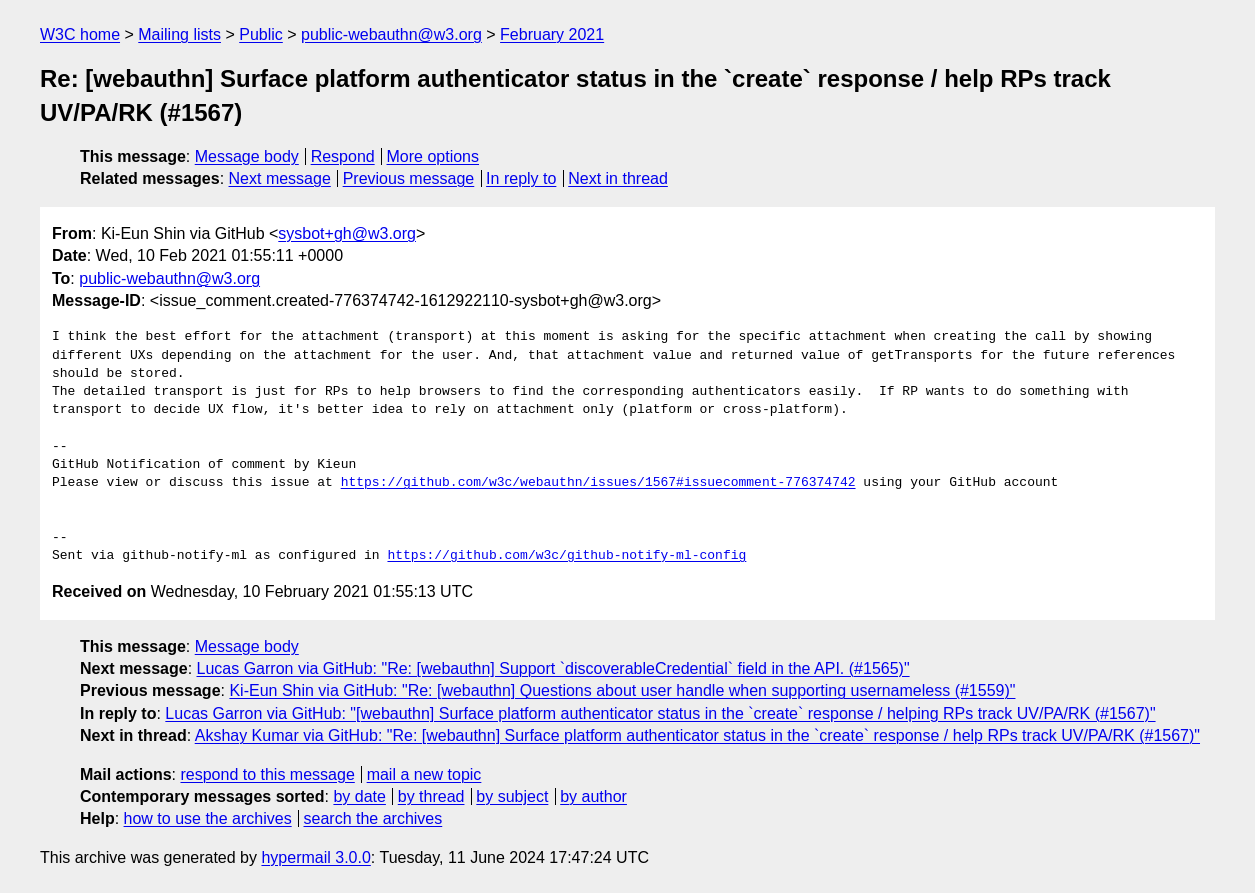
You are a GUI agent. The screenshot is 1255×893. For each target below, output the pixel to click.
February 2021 (552, 34)
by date (359, 796)
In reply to (521, 178)
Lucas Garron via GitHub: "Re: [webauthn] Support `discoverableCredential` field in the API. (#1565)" (553, 668)
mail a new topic (424, 774)
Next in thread (618, 178)
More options (433, 156)
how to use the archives (208, 818)
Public (261, 34)
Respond (343, 156)
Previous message (409, 178)
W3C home (80, 34)
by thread (431, 796)
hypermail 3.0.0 (315, 857)
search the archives (373, 818)
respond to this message (267, 774)
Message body (247, 156)
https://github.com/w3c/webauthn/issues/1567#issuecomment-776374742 (598, 483)
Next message (280, 178)
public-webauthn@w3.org (391, 34)
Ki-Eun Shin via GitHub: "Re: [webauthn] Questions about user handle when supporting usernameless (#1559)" (622, 690)
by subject (512, 796)
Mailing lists (179, 34)
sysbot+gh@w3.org (347, 233)
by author (593, 796)
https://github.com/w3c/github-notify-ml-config (566, 556)
